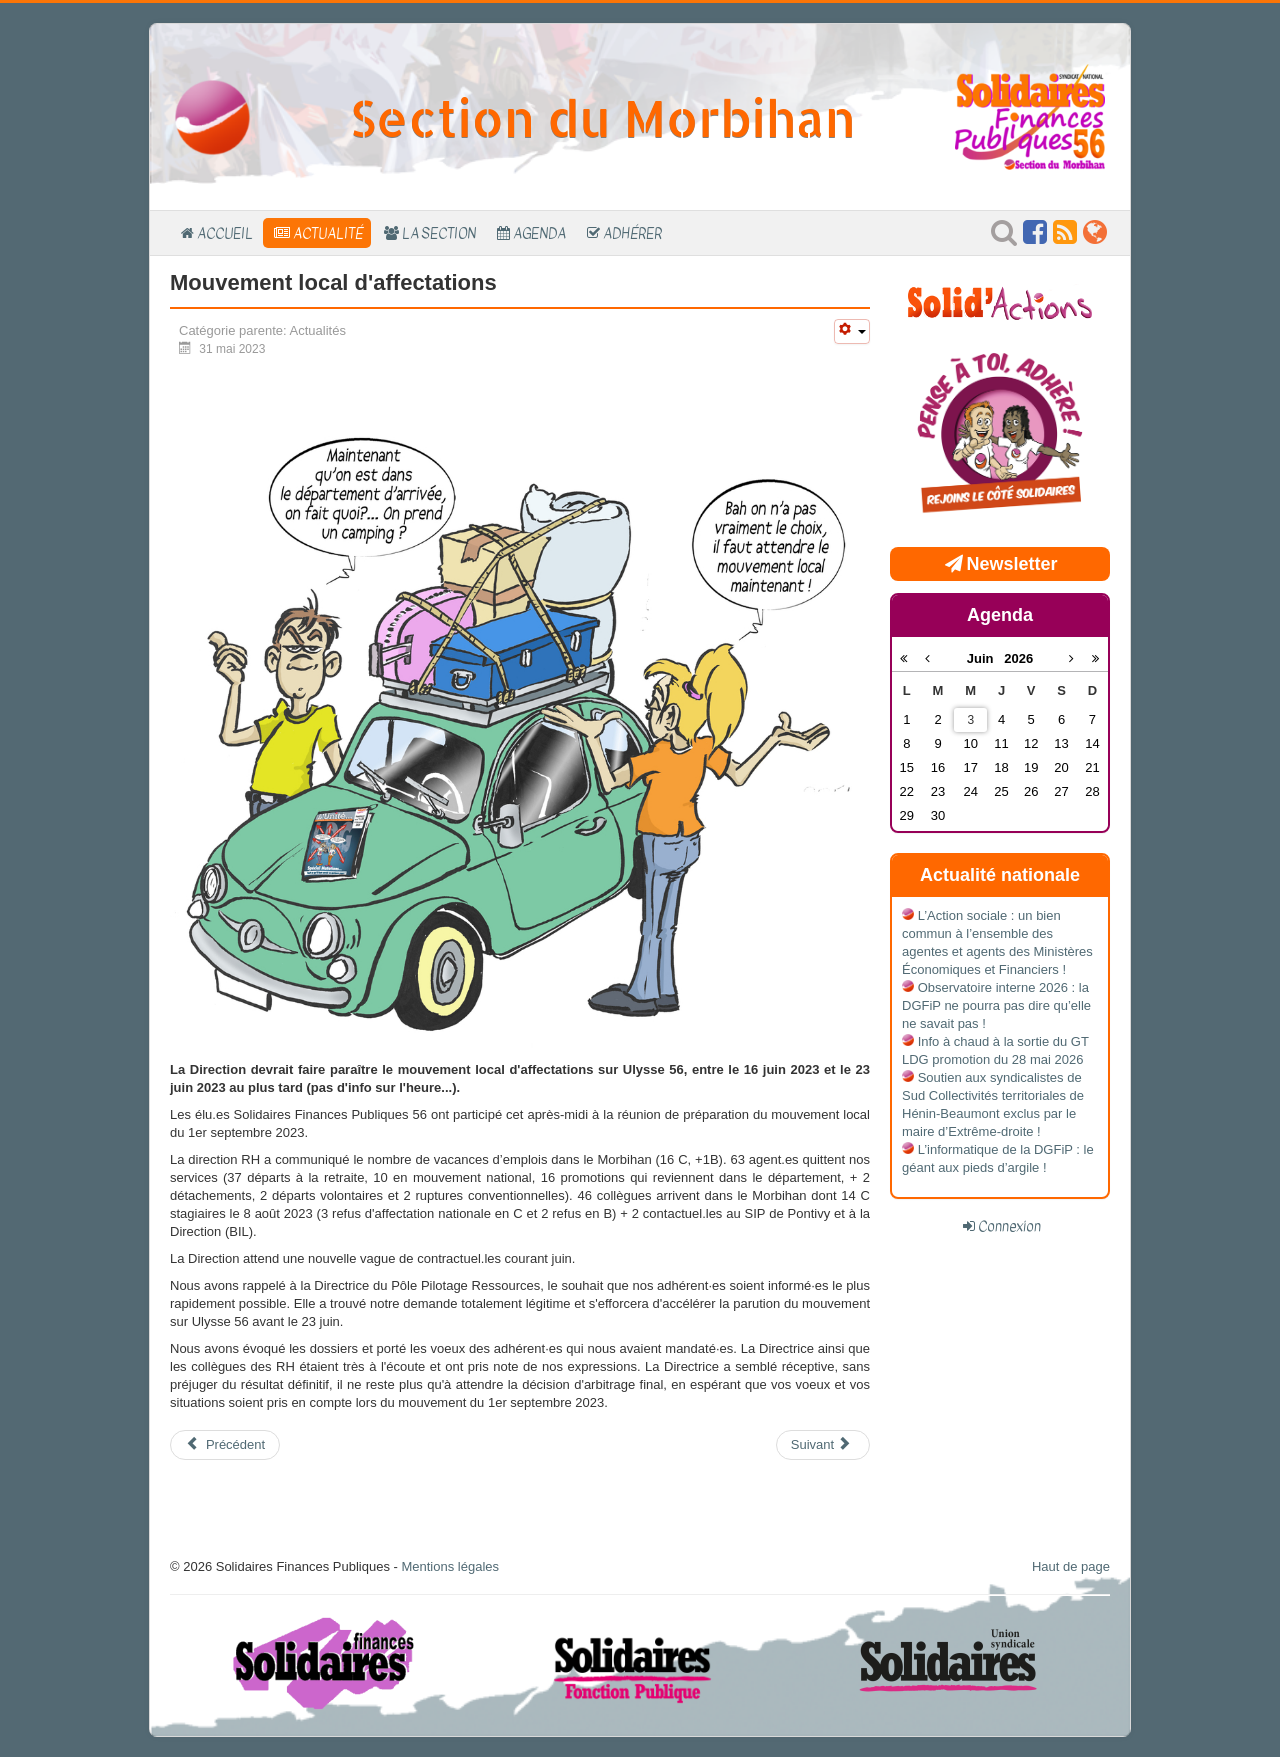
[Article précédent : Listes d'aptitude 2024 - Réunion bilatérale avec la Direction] (225, 1445)
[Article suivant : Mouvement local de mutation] (823, 1445)
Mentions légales (450, 1566)
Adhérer (632, 233)
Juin (986, 658)
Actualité (328, 233)
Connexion (1009, 1226)
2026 (1018, 658)
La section (439, 233)
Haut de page (1071, 1566)
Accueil (225, 233)
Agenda (539, 233)
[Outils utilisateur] (852, 331)
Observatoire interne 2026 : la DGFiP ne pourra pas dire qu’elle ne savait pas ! (996, 1005)
